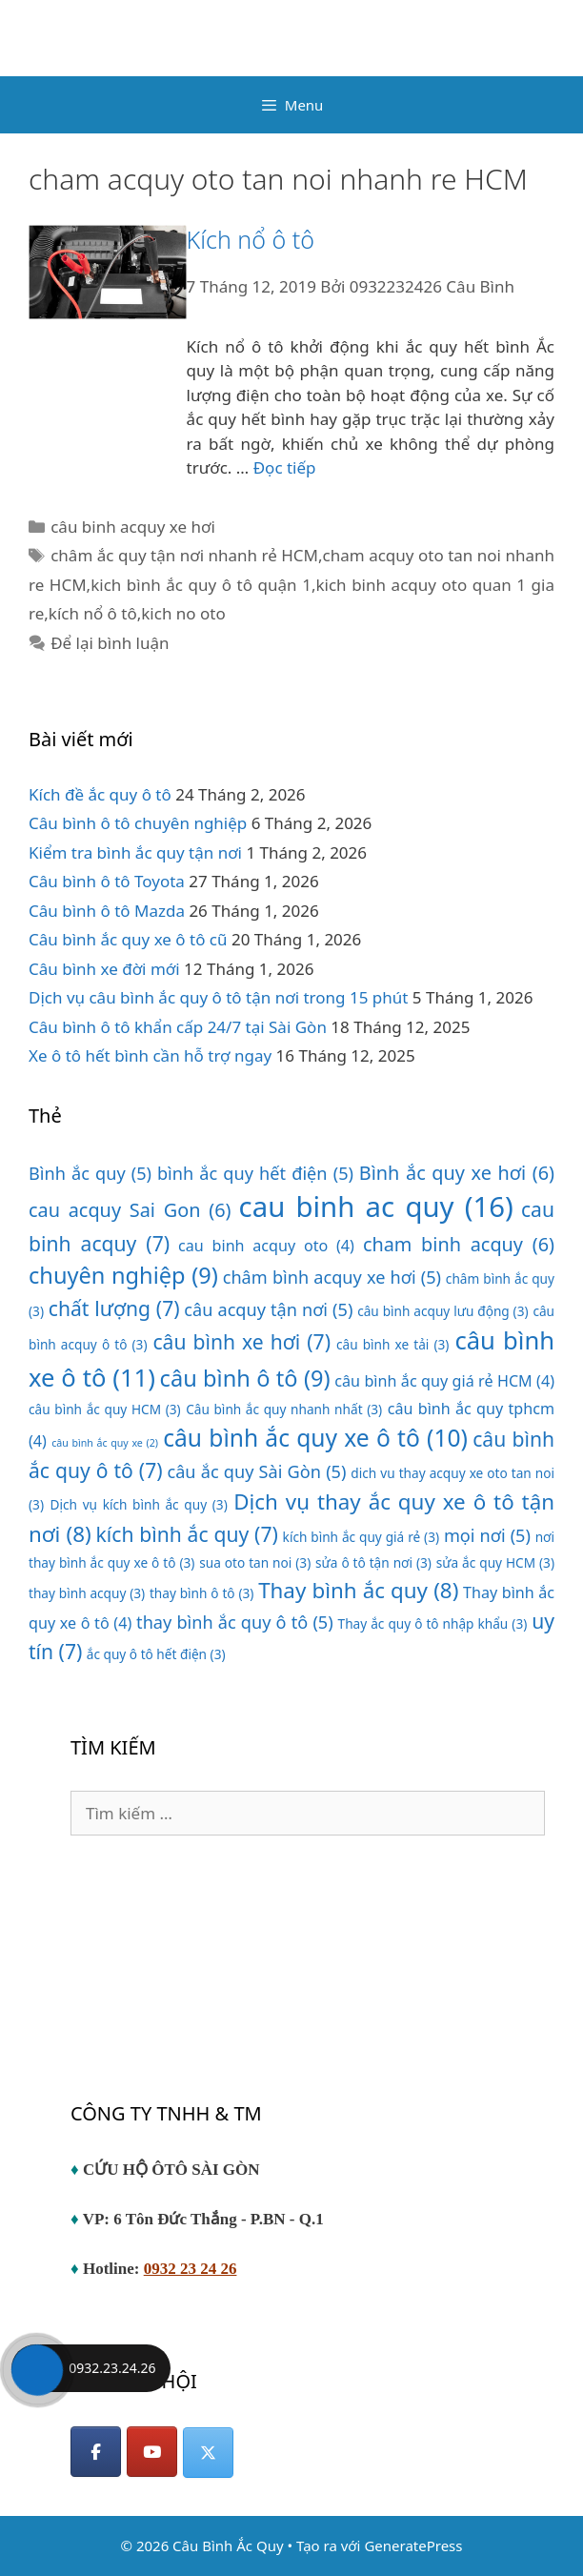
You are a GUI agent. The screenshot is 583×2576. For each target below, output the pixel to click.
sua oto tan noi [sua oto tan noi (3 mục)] (255, 1562)
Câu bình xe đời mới (104, 969)
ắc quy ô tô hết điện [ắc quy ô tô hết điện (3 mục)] (156, 1654)
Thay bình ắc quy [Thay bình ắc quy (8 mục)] (358, 1590)
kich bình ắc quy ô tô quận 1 (201, 585)
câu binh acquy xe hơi (132, 527)
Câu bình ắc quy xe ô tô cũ (128, 939)
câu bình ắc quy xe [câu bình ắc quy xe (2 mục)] (104, 1443)
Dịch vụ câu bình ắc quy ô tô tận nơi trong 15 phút (218, 997)
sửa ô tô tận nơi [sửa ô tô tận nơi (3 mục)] (373, 1562)
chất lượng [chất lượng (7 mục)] (114, 1308)
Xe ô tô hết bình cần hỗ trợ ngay (150, 1055)
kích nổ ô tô (93, 613)
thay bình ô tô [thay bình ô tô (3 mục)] (201, 1593)
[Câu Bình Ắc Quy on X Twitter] (208, 2452)
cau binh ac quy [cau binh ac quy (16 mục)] (376, 1206)
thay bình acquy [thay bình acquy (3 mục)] (87, 1593)
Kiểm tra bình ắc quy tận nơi (135, 852)
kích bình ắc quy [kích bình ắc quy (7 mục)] (187, 1534)
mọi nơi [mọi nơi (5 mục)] (487, 1535)
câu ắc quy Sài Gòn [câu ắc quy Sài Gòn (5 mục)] (256, 1471)
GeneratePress (413, 2545)
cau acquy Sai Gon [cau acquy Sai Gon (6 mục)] (130, 1210)
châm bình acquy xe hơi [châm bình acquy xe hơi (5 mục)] (332, 1277)
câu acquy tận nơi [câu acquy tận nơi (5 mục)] (268, 1309)
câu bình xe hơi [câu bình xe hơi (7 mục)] (241, 1341)
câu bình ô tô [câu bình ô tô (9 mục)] (245, 1378)
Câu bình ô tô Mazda (107, 911)
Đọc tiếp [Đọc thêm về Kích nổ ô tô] (284, 467)
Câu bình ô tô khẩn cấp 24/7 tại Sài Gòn (178, 1027)
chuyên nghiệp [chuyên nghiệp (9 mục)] (123, 1275)
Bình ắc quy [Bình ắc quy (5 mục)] (90, 1173)
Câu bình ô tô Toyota (107, 881)
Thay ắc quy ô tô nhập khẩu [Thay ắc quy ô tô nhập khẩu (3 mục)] (433, 1623)
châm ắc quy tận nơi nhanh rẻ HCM (184, 555)
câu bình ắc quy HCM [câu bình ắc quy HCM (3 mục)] (105, 1409)
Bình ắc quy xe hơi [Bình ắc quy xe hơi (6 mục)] (456, 1173)
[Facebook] (95, 2451)
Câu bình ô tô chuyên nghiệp (138, 823)
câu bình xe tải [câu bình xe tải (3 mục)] (392, 1344)
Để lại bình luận (109, 643)
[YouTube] (152, 2451)
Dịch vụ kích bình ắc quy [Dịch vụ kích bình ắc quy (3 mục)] (139, 1504)
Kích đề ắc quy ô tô (100, 794)
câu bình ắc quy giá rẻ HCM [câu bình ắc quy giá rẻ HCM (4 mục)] (444, 1380)
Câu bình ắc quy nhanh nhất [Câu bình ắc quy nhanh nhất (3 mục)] (284, 1409)
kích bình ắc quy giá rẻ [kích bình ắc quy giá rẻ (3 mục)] (361, 1537)
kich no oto (183, 613)
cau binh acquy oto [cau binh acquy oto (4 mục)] (266, 1245)
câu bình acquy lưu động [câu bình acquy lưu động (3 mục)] (442, 1311)
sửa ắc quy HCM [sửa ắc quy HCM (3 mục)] (495, 1562)
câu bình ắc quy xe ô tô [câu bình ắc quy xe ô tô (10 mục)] (315, 1437)
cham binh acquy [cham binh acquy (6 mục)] (458, 1244)
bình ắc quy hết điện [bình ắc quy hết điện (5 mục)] (255, 1173)
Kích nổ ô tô (250, 239)
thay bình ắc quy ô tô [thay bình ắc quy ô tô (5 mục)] (234, 1622)
